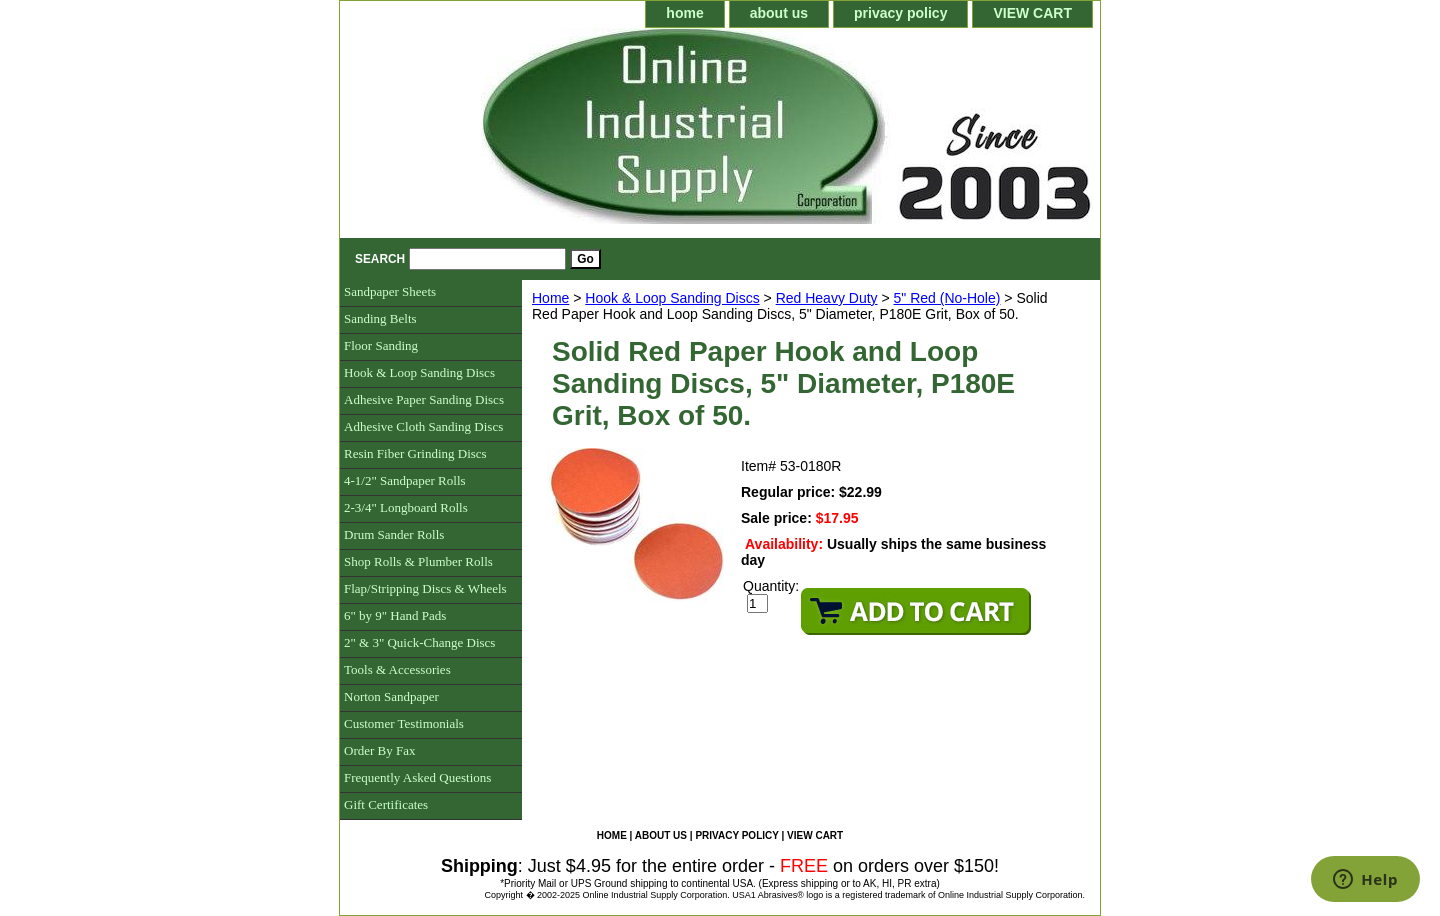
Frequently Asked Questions (417, 777)
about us (779, 13)
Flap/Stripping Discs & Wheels (425, 588)
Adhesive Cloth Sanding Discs (423, 426)
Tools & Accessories (397, 669)
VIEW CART (1032, 13)
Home (550, 298)
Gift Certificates (386, 804)
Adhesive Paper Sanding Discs (424, 399)
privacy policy (900, 13)
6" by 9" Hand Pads (395, 615)
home (684, 13)
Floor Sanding (381, 345)
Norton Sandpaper (391, 696)
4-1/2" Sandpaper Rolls (405, 480)
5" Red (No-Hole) (947, 298)
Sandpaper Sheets (390, 291)
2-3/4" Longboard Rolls (406, 507)
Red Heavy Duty (827, 298)
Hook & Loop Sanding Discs (672, 298)
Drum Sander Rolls (394, 534)
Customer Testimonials (404, 723)
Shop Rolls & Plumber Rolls (418, 561)
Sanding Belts (380, 318)
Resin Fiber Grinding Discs (415, 453)
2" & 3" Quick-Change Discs (419, 642)
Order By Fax (380, 750)
